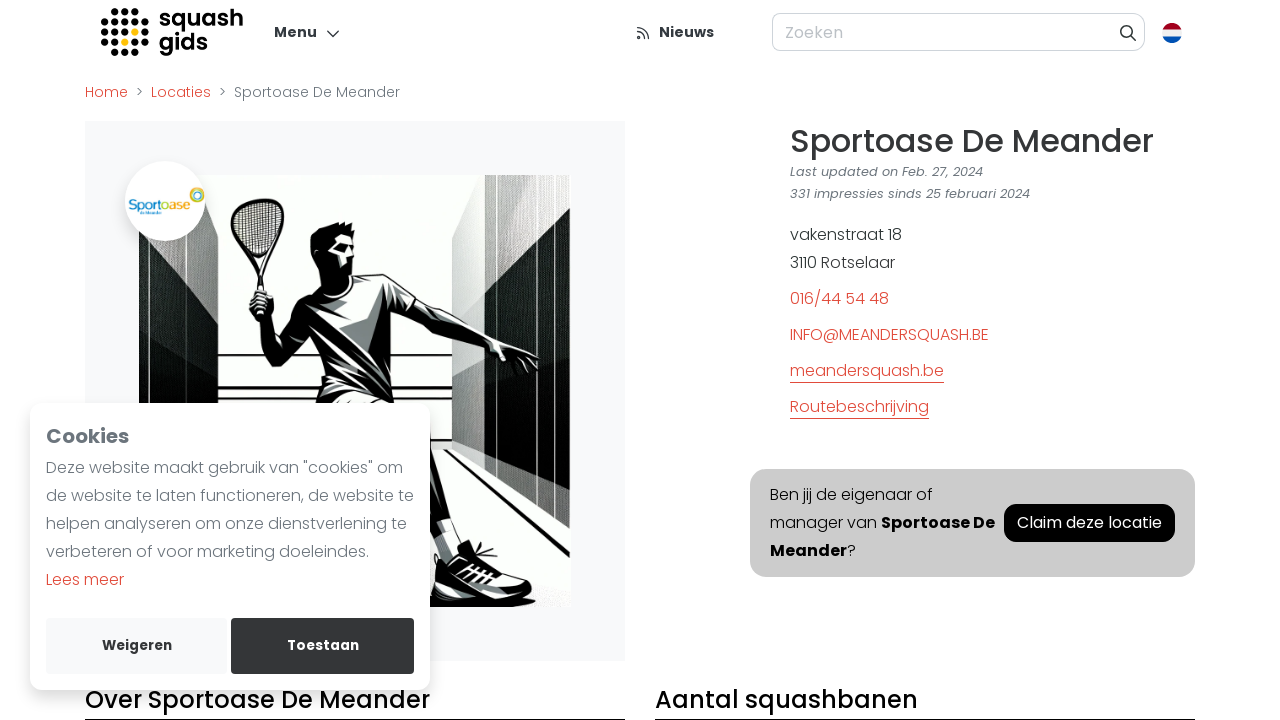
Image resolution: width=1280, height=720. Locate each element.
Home (106, 92)
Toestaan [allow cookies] (323, 645)
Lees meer (85, 579)
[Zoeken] (1128, 32)
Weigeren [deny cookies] (137, 645)
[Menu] (307, 32)
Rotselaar (858, 262)
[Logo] (173, 32)
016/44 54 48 (839, 298)
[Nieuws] (674, 32)
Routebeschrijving (859, 406)
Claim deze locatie (1089, 522)
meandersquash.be (867, 370)
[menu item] (748, 32)
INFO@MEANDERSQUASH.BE (889, 334)
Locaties (181, 92)
